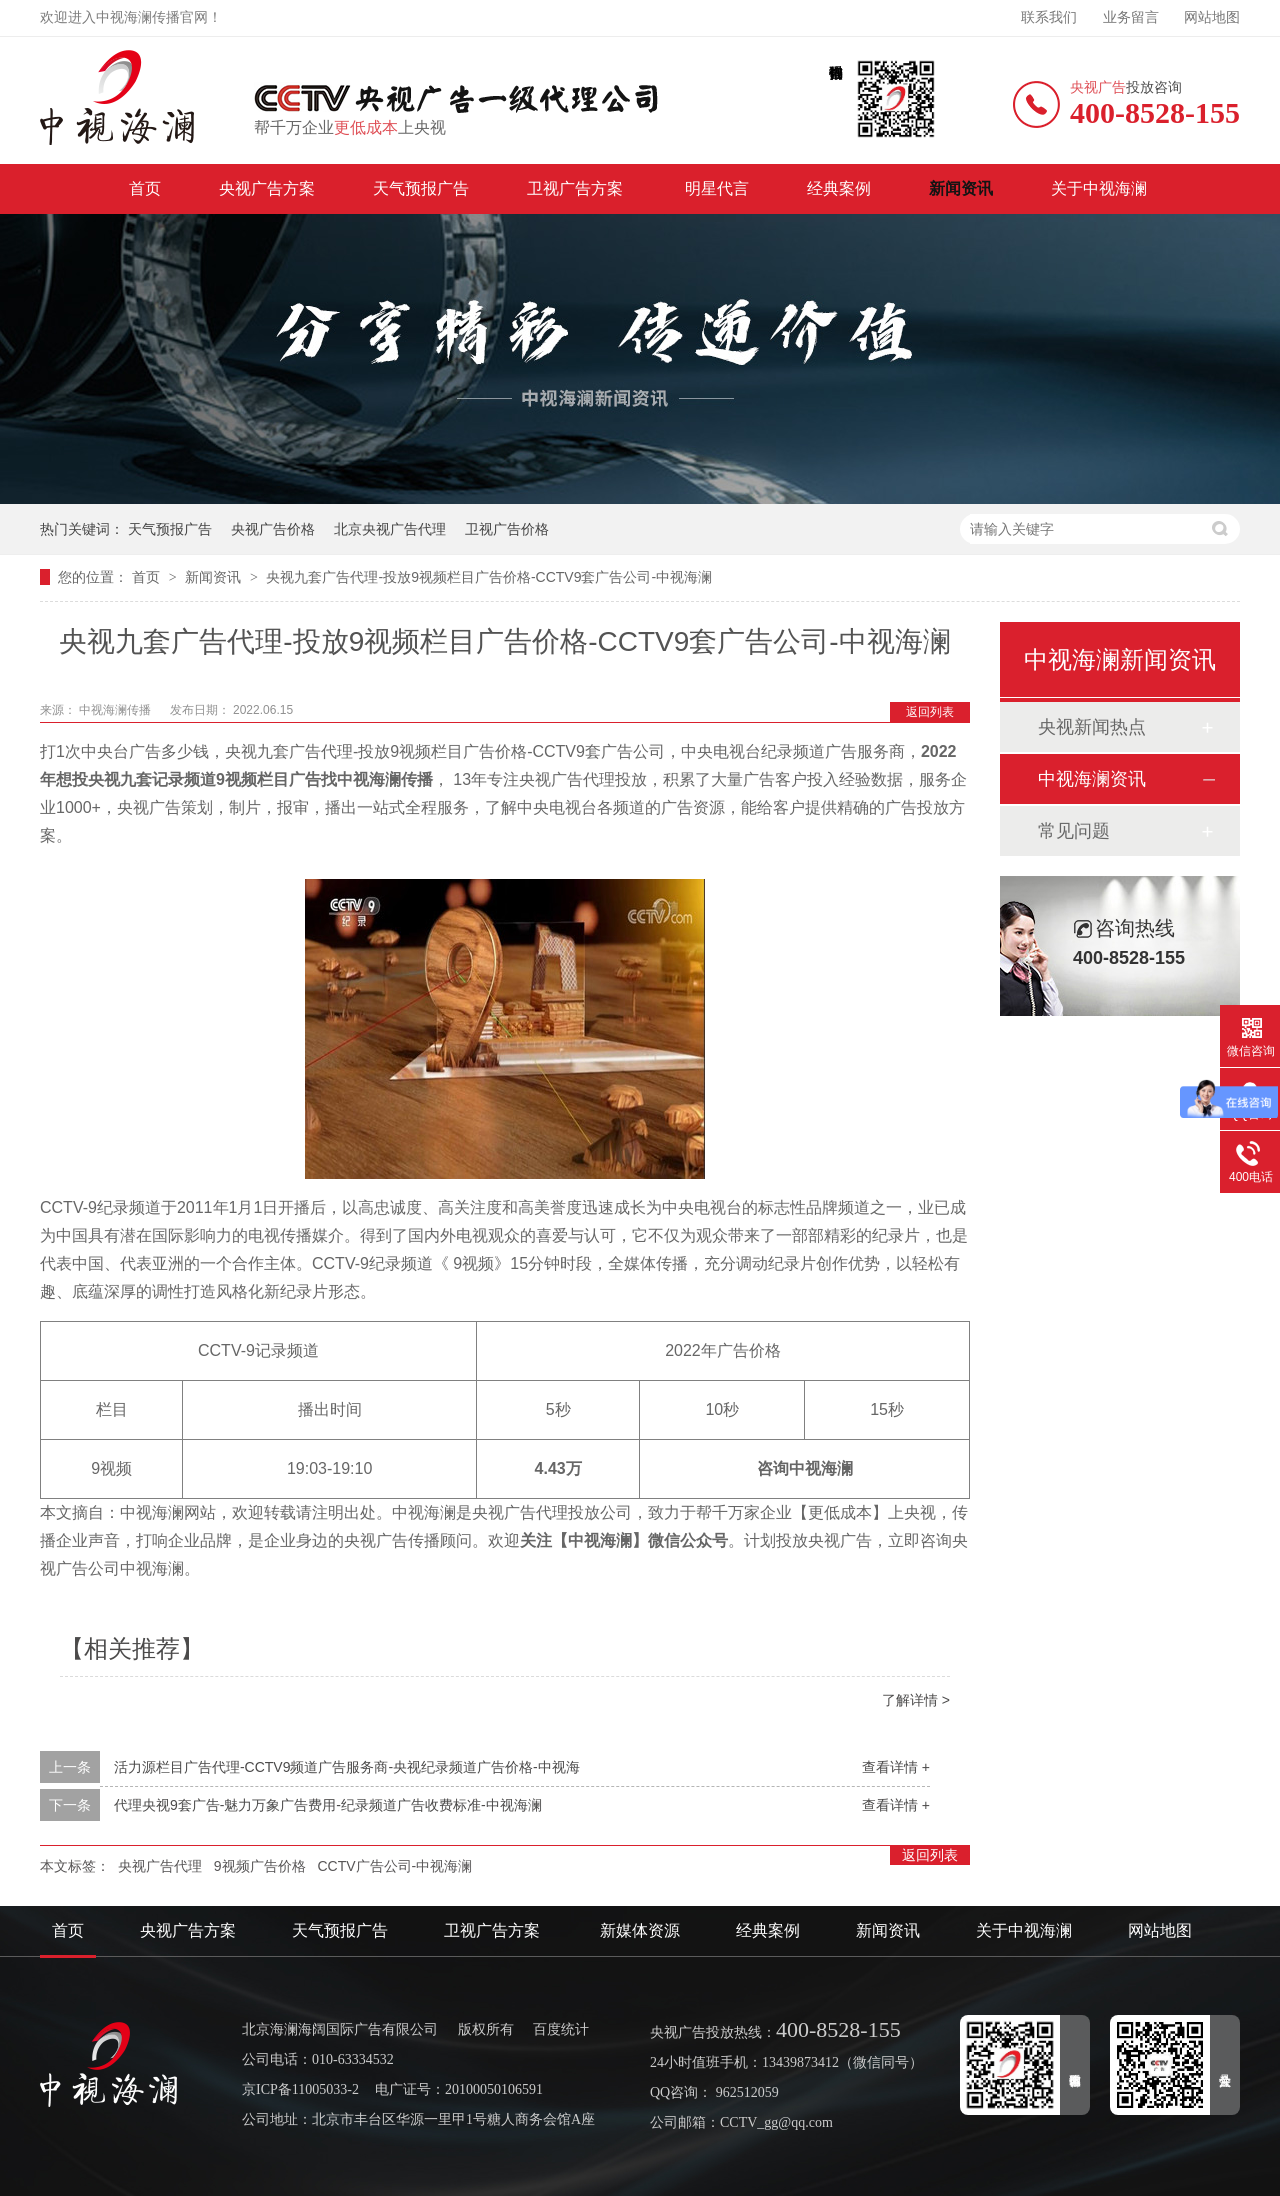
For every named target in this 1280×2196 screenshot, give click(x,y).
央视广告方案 (267, 188)
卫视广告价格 (507, 529)
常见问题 (1074, 831)
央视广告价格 (273, 529)
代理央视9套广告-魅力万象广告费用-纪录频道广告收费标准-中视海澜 (328, 1805)
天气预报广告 (421, 188)
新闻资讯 (961, 188)
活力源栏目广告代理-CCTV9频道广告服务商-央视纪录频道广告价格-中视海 (347, 1767)
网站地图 (1212, 17)
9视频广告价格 (260, 1866)
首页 (145, 188)
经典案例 (839, 188)
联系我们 (1049, 17)
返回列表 (930, 712)
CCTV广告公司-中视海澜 (394, 1866)
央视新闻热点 (1092, 727)
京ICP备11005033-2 (300, 2089)
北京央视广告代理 (390, 529)
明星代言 (717, 188)
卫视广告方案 (577, 188)
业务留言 (1131, 17)
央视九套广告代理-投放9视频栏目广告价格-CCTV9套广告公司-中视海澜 (489, 577)
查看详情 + (896, 1767)
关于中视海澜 (1099, 188)
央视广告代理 (160, 1866)
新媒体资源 (640, 1930)
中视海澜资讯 (1092, 779)
